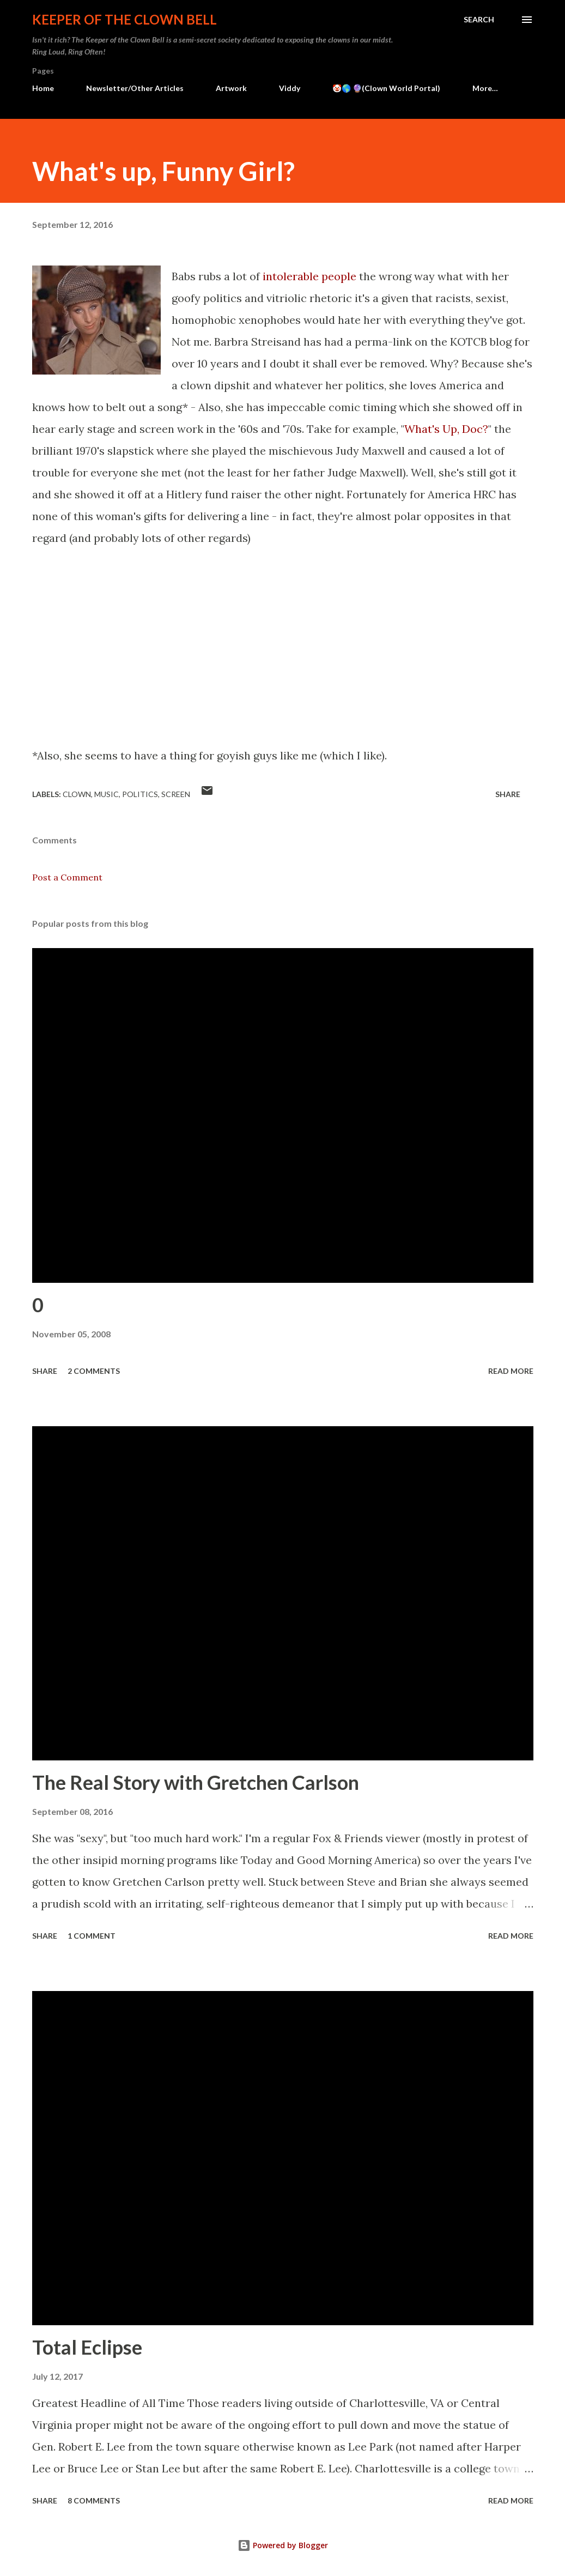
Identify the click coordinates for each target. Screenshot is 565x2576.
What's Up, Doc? (446, 429)
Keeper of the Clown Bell (124, 19)
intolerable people (309, 276)
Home (43, 88)
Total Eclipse (87, 2347)
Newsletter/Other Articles (135, 88)
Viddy (289, 88)
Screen (175, 794)
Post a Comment (67, 877)
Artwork (231, 88)
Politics (140, 794)
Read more (510, 1371)
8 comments (94, 2500)
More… (485, 88)
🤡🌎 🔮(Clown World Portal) (386, 88)
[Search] (479, 19)
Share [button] (507, 794)
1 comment (92, 1935)
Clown (77, 794)
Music (106, 794)
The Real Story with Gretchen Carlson (195, 1782)
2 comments (94, 1371)
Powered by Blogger (283, 2545)
